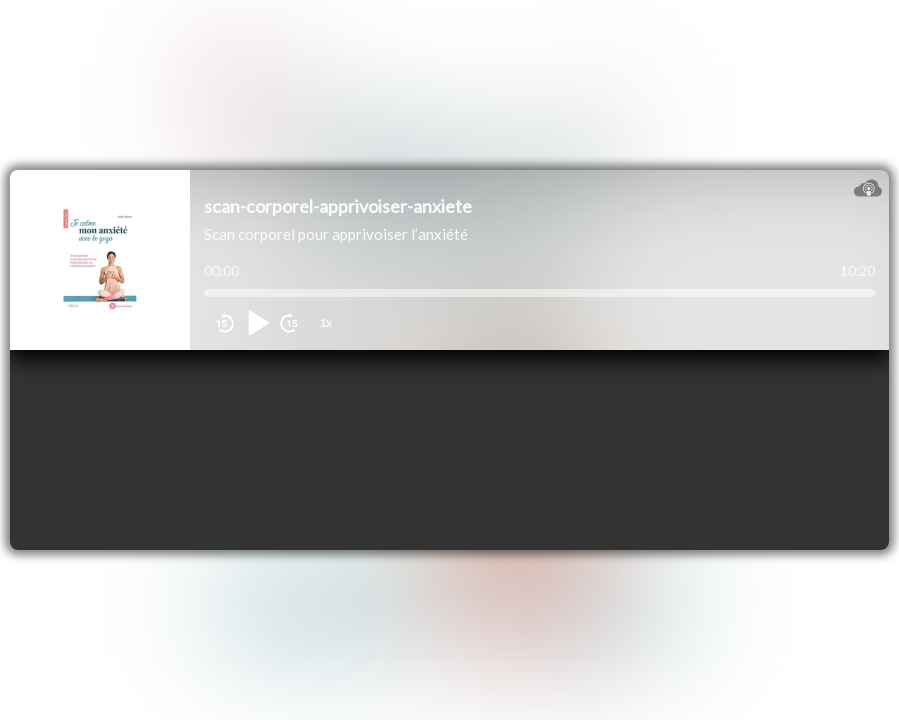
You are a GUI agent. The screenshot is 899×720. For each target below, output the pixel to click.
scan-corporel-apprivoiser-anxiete (338, 206)
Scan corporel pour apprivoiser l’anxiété (336, 234)
